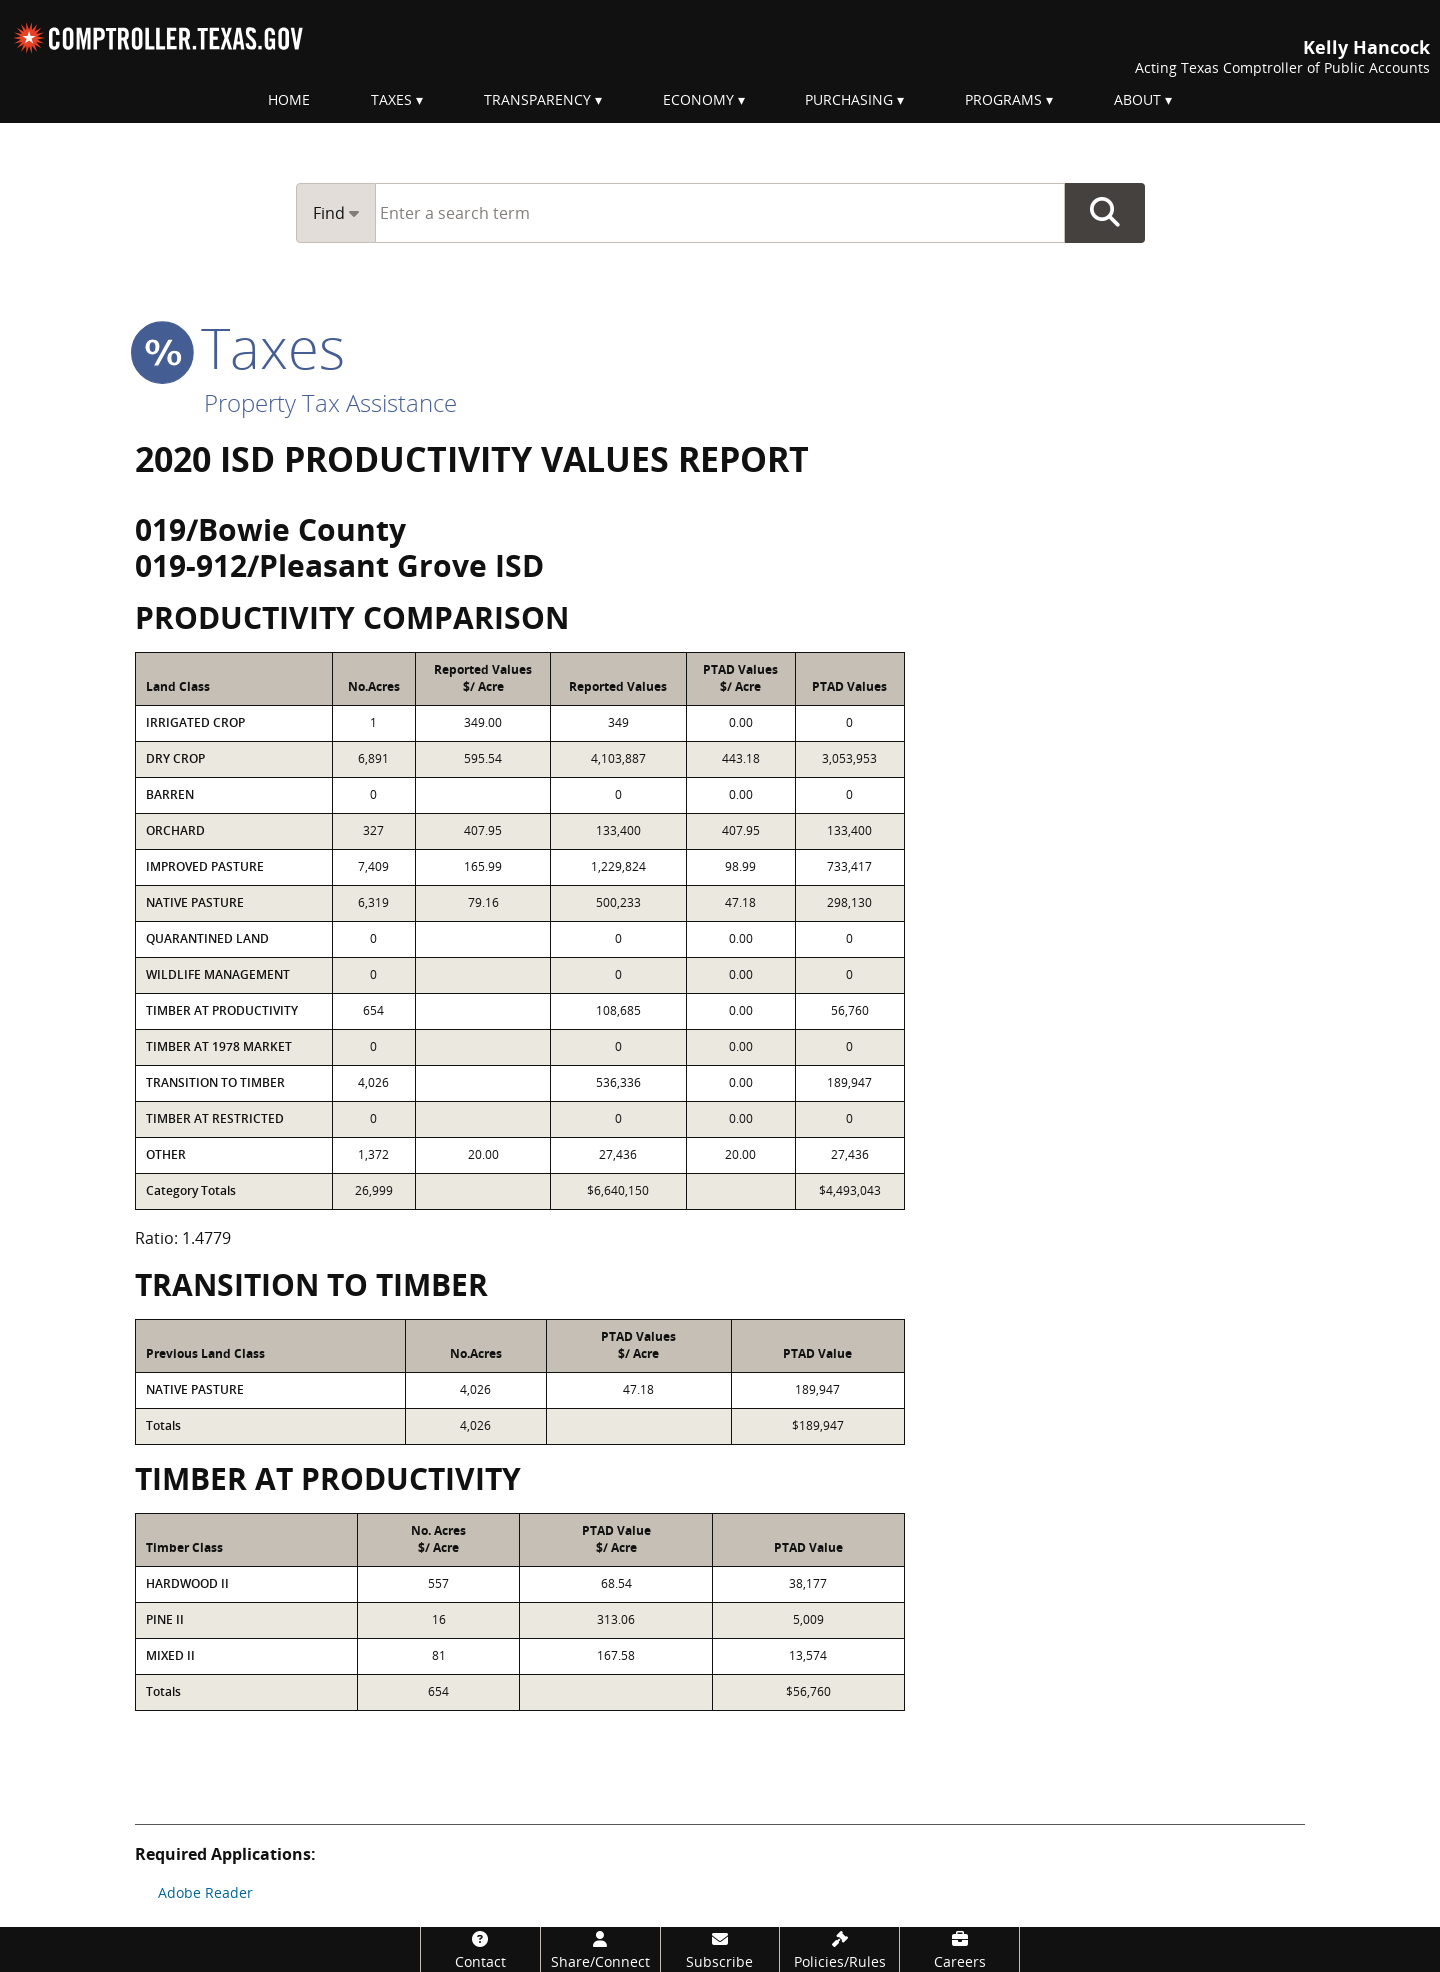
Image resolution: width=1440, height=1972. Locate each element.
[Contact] (480, 1949)
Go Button (1105, 213)
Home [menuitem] (289, 99)
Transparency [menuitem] (537, 99)
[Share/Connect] (600, 1949)
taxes (240, 347)
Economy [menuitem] (698, 99)
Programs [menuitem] (1003, 99)
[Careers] (959, 1949)
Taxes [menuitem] (391, 99)
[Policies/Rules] (839, 1949)
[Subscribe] (720, 1949)
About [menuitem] (1137, 99)
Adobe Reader (205, 1892)
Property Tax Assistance (330, 402)
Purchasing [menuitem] (849, 99)
